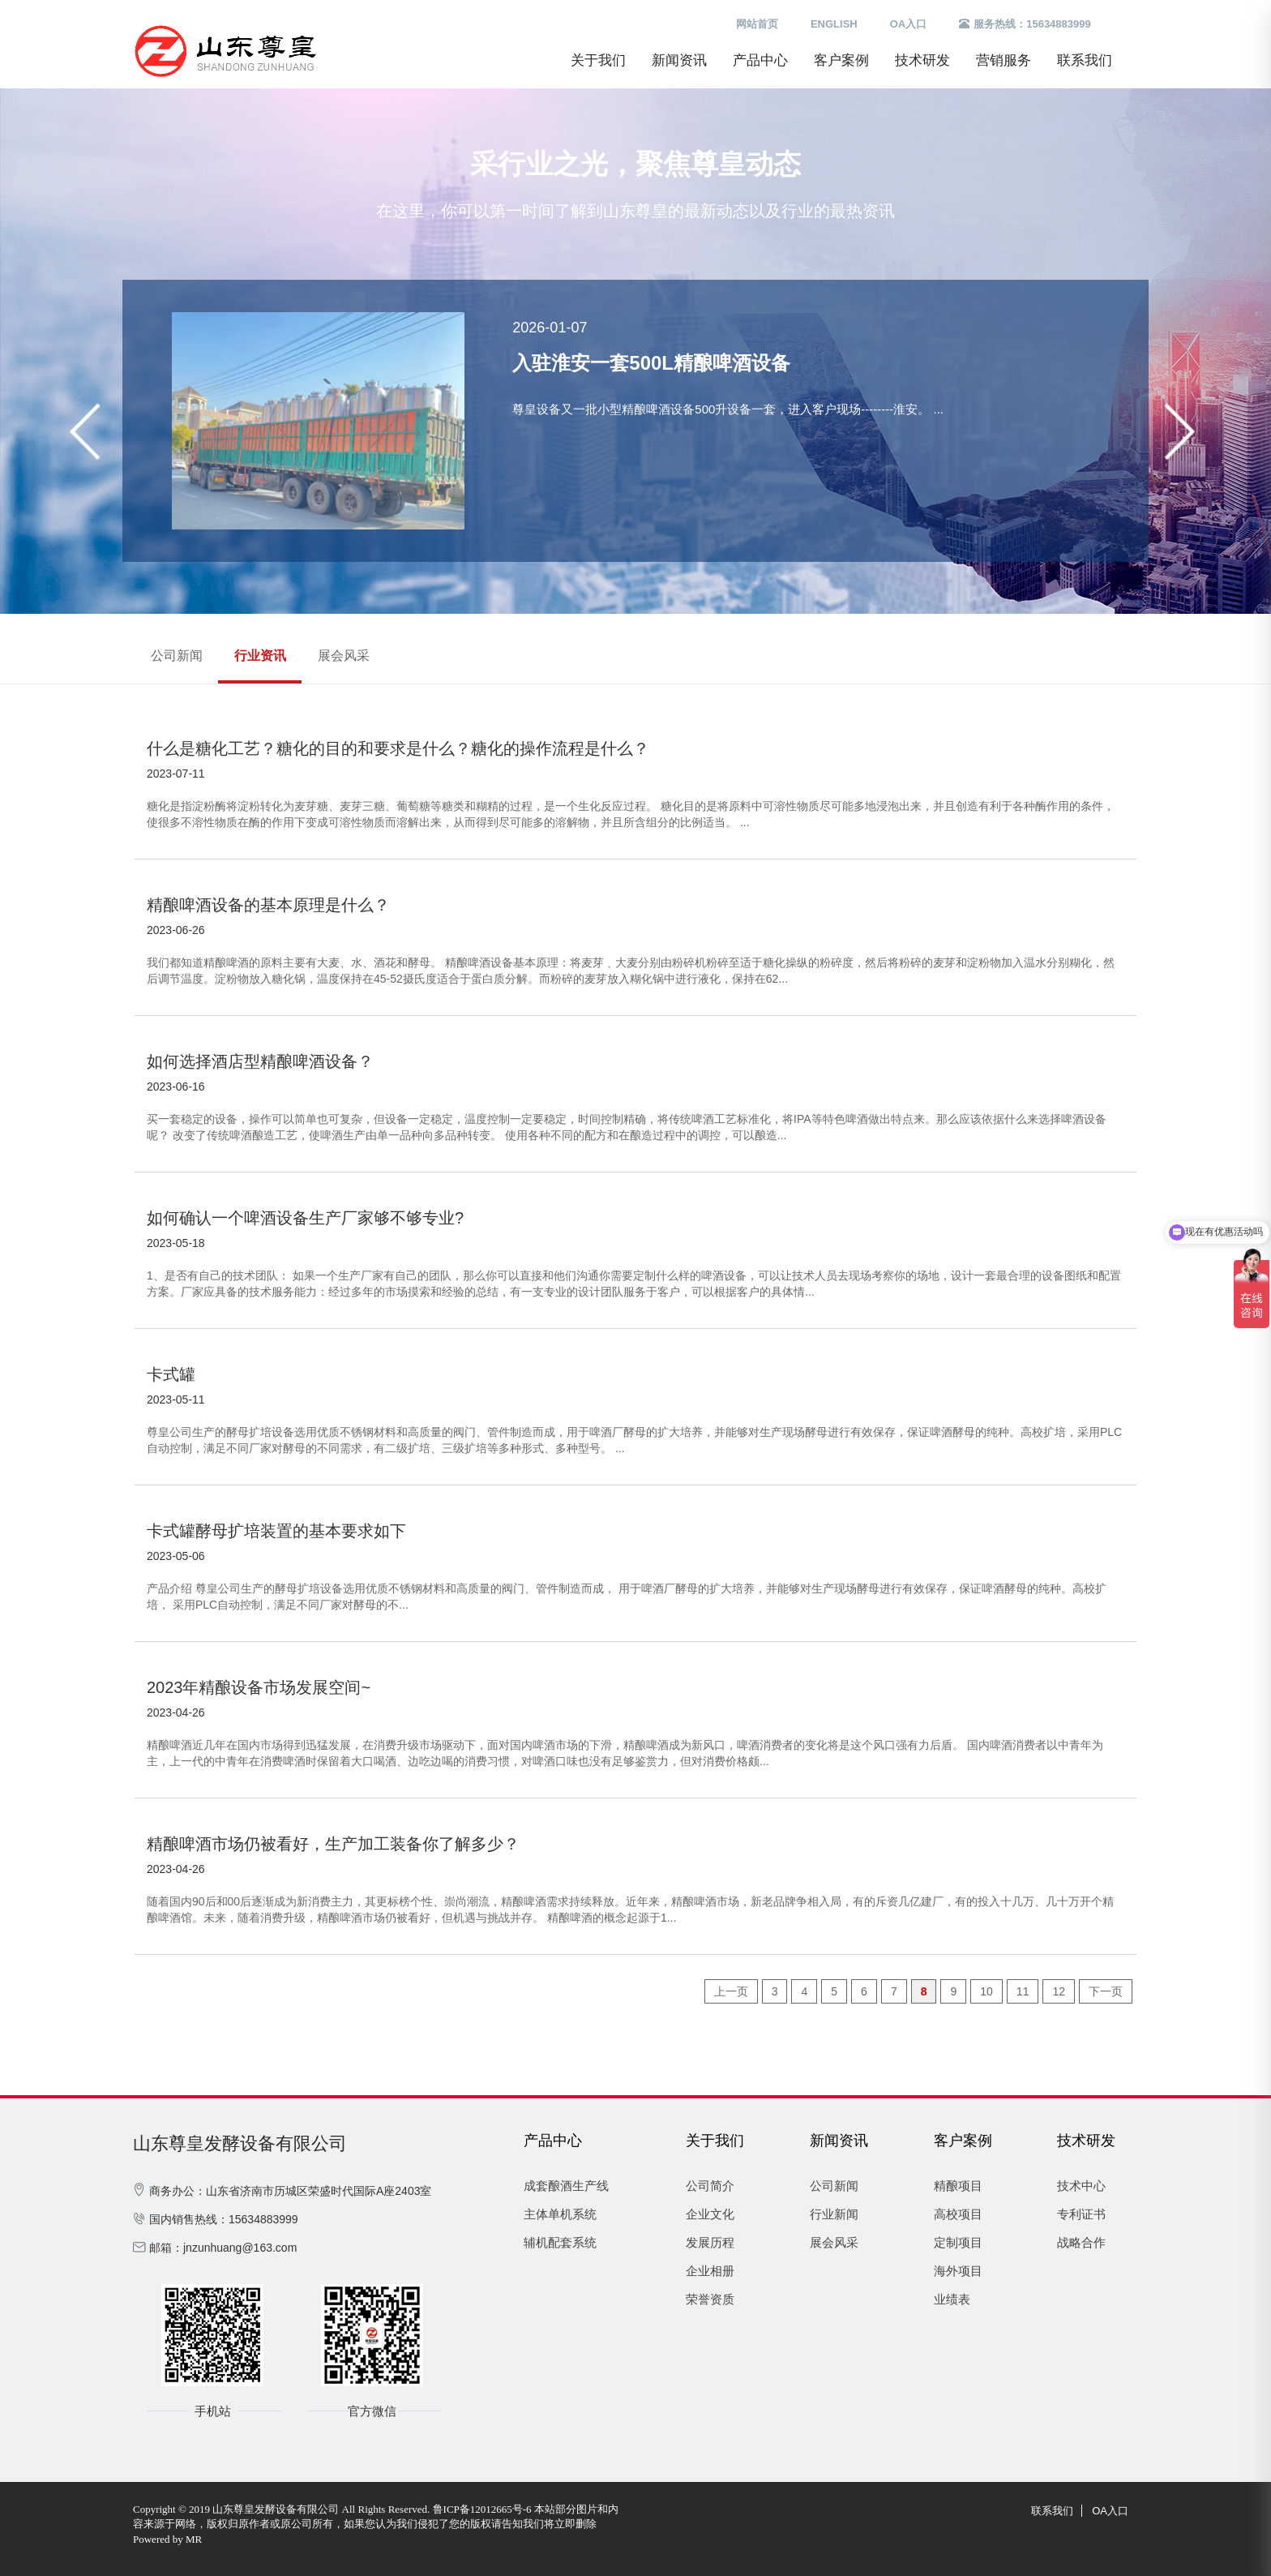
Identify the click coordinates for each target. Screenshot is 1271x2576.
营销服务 (1003, 60)
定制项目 (958, 2242)
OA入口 (908, 24)
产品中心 (760, 60)
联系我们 (1084, 60)
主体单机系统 (560, 2214)
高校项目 (958, 2214)
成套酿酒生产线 (566, 2185)
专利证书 (1081, 2214)
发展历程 (710, 2242)
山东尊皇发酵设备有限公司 (240, 2143)
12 (1058, 1991)
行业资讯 (260, 655)
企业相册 (710, 2271)
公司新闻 (177, 655)
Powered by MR (167, 2539)
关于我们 (598, 60)
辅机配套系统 (560, 2242)
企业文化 (710, 2214)
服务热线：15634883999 (1025, 24)
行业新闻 (834, 2214)
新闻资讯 (679, 60)
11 (1022, 1991)
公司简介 (710, 2185)
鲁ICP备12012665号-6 (482, 2509)
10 (986, 1991)
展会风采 (344, 655)
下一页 (1106, 1991)
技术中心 (1081, 2185)
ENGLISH (834, 24)
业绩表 (952, 2299)
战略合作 (1081, 2242)
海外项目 (958, 2271)
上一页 (731, 1991)
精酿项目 (958, 2185)
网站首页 (757, 24)
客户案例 (841, 60)
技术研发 (922, 60)
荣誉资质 (710, 2299)
